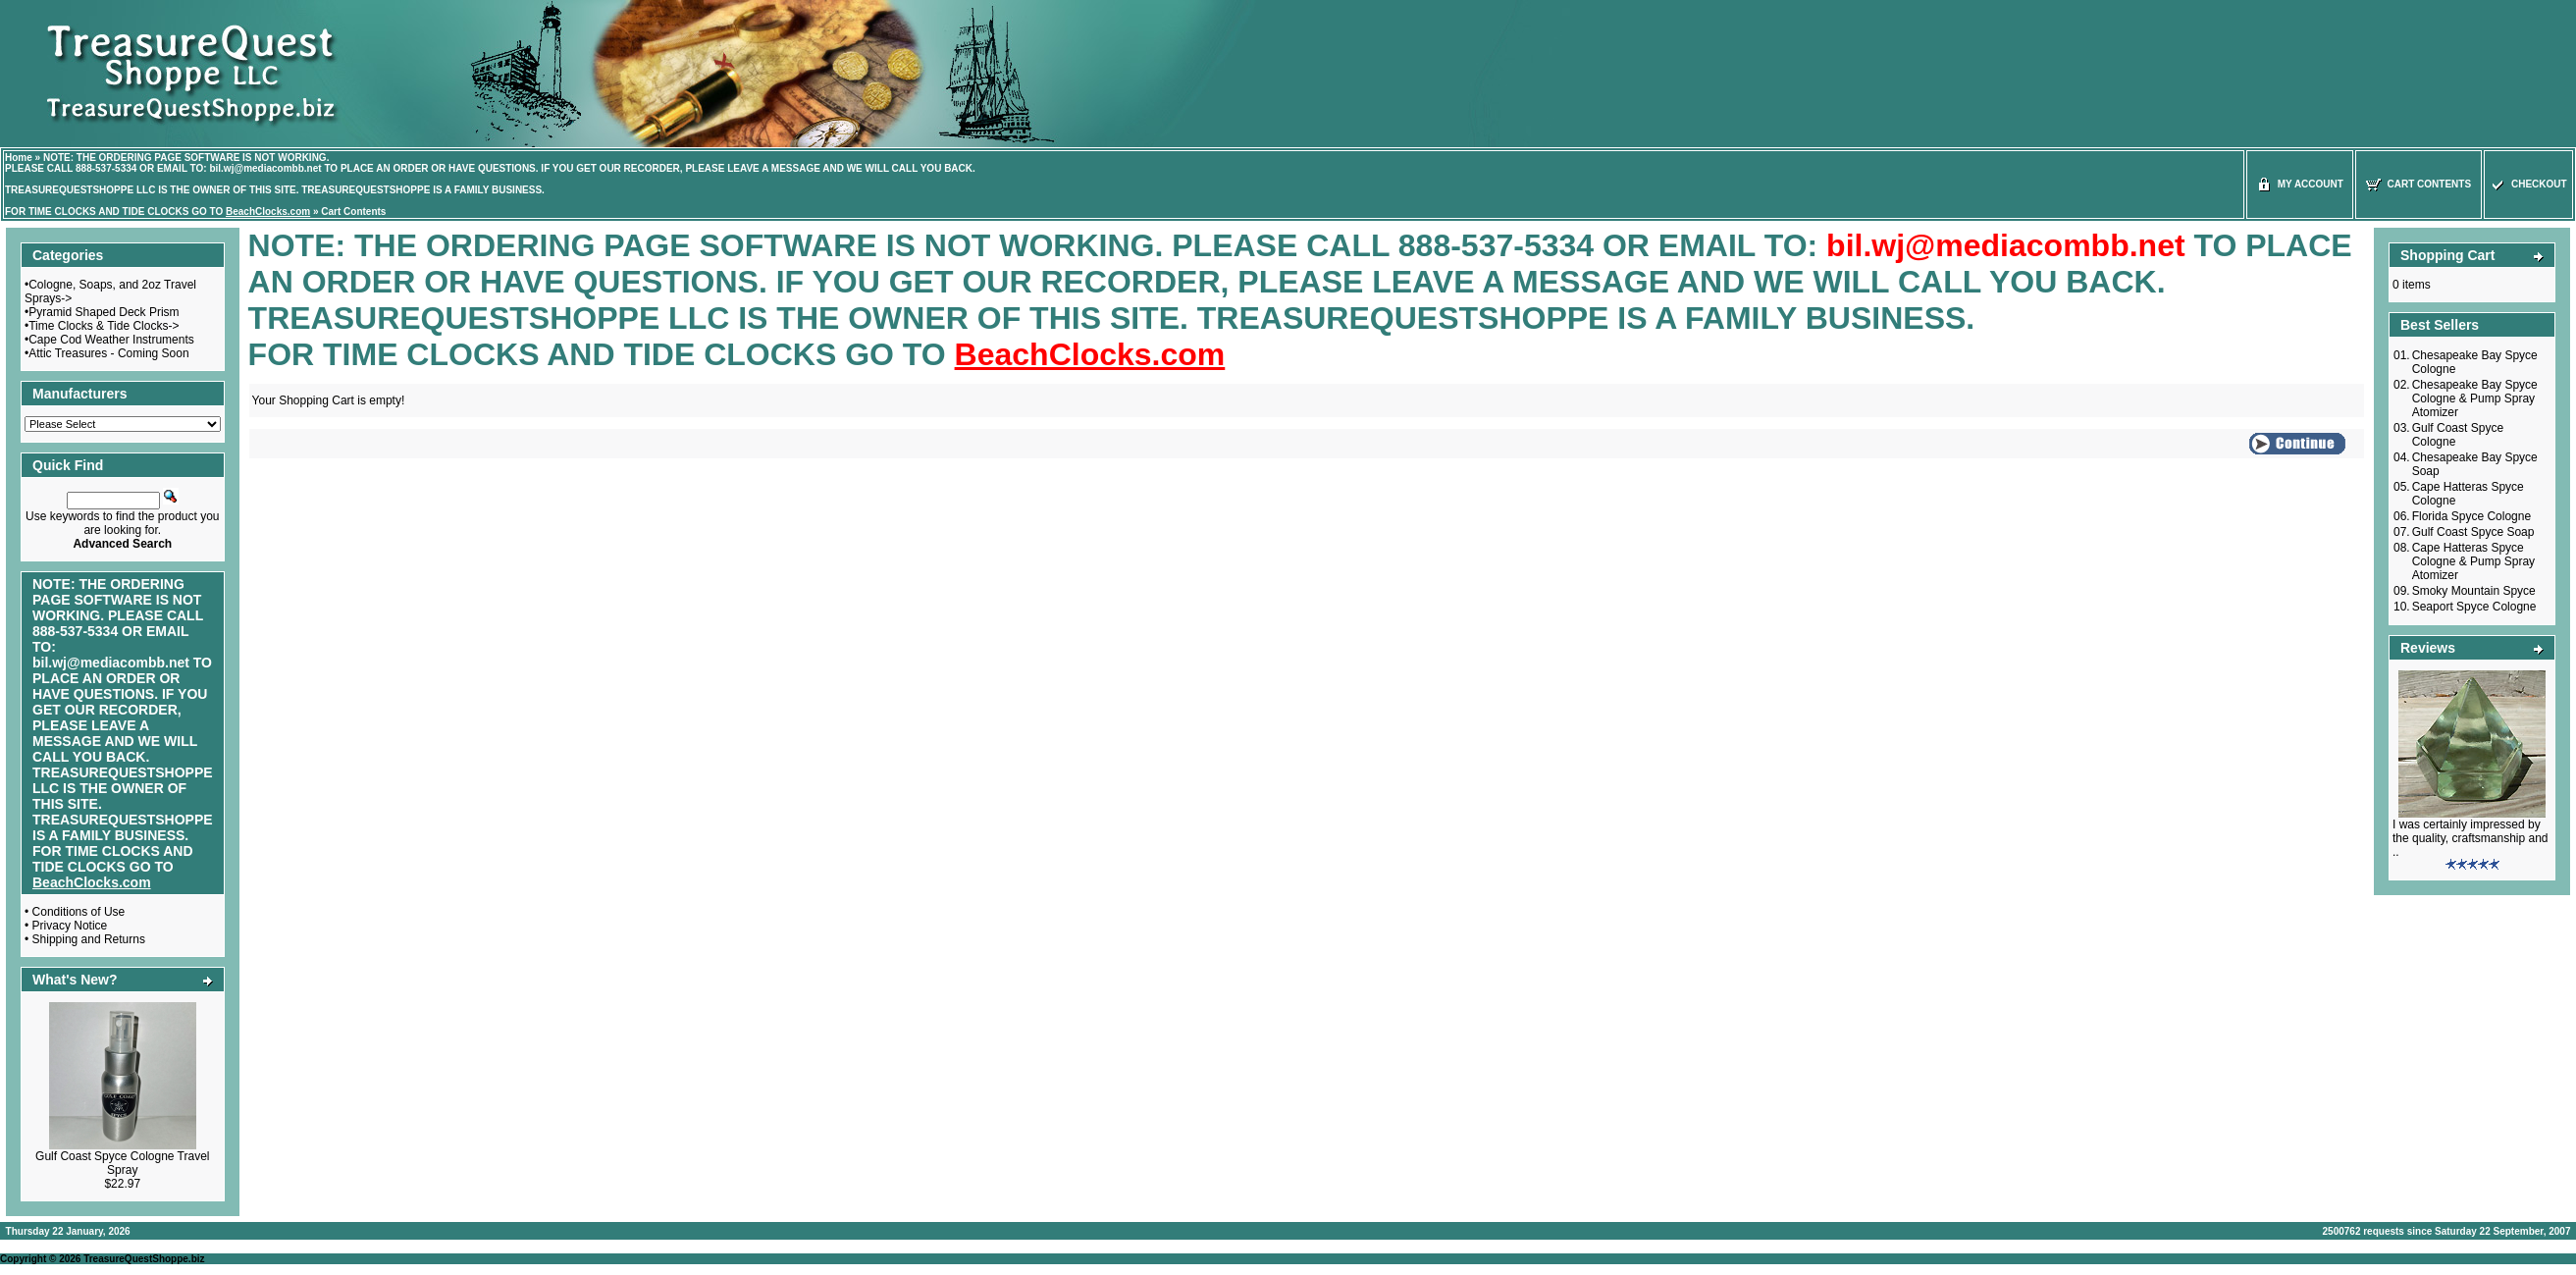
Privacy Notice (70, 925)
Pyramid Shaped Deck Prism (103, 312)
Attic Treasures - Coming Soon (108, 353)
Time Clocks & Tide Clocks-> (103, 326)
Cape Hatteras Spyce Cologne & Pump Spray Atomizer (2473, 561)
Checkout (2528, 184)
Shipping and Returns (88, 939)
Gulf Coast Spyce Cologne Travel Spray (122, 1163)
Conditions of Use (79, 912)
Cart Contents (353, 211)
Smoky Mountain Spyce (2474, 591)
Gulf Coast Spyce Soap (2473, 532)
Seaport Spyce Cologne (2474, 606)
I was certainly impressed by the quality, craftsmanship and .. (2470, 838)
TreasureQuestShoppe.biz (143, 1258)
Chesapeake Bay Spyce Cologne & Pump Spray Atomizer (2475, 398)
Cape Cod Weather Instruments (111, 339)
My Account (2299, 184)
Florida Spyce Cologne (2471, 516)
